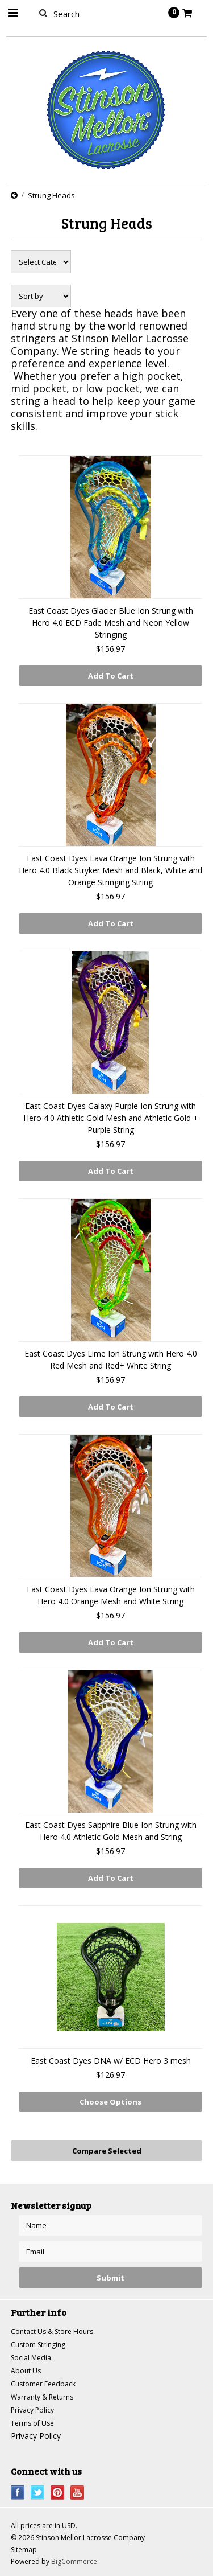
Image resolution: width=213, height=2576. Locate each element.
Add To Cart (110, 676)
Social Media (31, 2358)
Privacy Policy (32, 2410)
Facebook (18, 2492)
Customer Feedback (43, 2384)
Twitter (38, 2492)
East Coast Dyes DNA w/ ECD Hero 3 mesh (111, 2060)
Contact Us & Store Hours (52, 2331)
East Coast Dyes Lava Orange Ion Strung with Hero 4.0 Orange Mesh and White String (111, 1595)
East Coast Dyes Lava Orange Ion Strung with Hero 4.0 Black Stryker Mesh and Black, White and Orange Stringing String (110, 870)
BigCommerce (74, 2561)
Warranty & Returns (42, 2397)
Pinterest (58, 2492)
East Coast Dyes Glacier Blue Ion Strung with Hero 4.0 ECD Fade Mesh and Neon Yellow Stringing (110, 622)
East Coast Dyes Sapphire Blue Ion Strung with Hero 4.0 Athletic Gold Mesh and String (111, 1830)
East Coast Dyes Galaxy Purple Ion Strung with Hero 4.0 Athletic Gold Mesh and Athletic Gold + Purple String (110, 1117)
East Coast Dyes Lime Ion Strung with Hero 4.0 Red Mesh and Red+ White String (110, 1359)
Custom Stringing (38, 2344)
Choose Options (110, 2102)
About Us (26, 2371)
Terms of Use (32, 2423)
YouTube (77, 2492)
